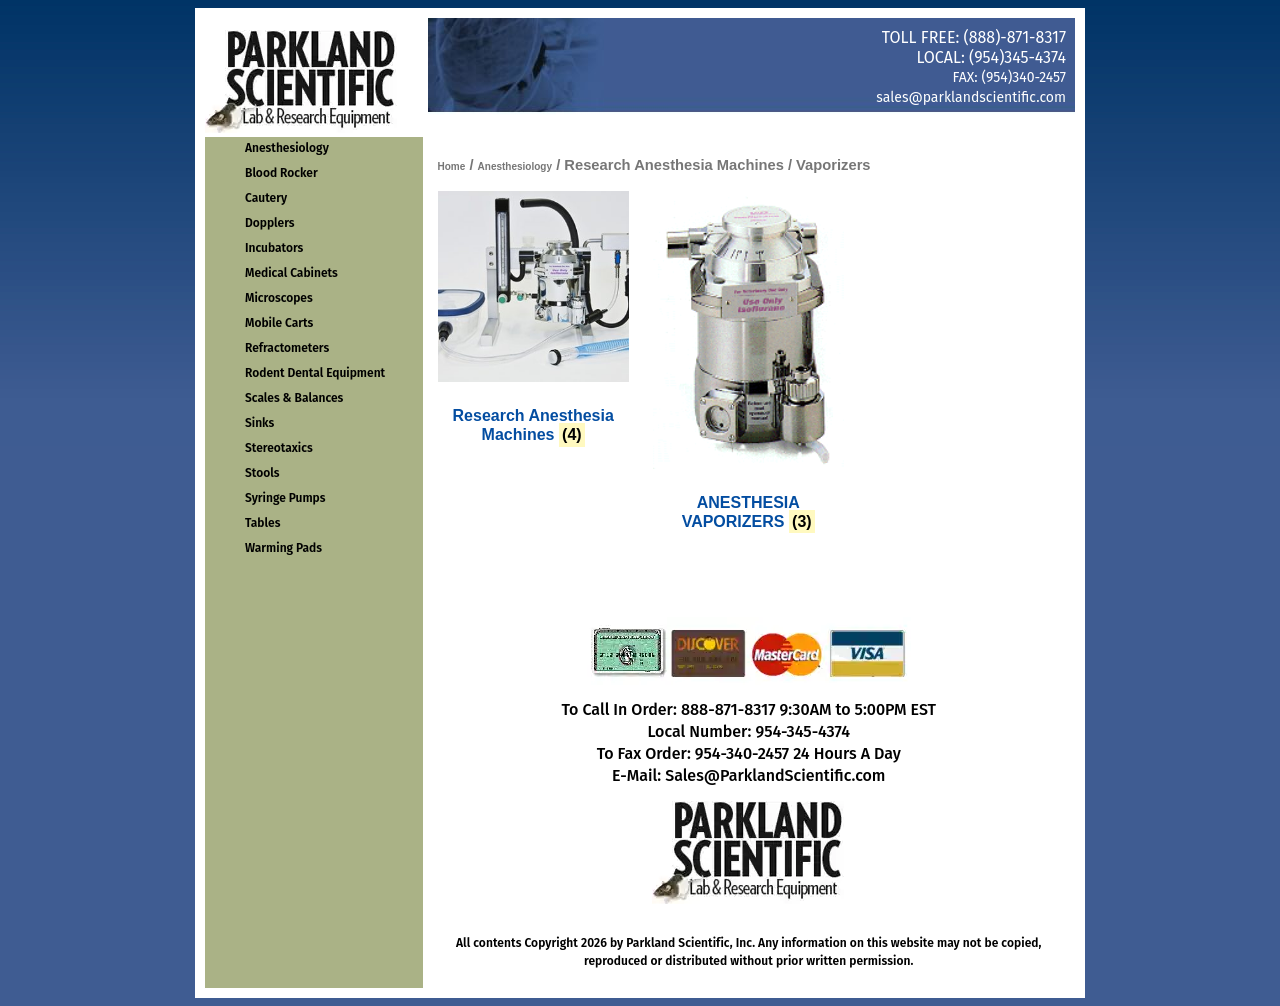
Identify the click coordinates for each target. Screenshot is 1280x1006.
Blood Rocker (281, 173)
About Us (894, 126)
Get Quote (1015, 126)
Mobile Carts (279, 323)
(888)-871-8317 (1015, 37)
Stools (262, 473)
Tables (262, 523)
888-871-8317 (728, 709)
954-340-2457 (742, 753)
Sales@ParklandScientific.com (775, 775)
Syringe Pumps (285, 498)
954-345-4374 (802, 731)
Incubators (274, 248)
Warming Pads (283, 548)
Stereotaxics (279, 448)
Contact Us (775, 126)
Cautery (266, 198)
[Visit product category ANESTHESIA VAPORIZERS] (748, 365)
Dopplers (270, 223)
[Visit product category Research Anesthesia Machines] (533, 322)
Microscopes (279, 298)
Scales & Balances (294, 398)
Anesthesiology (287, 148)
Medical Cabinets (291, 273)
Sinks (259, 423)
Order (655, 126)
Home (534, 126)
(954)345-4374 (1017, 57)
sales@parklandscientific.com (971, 97)
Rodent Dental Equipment (315, 373)
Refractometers (287, 348)
